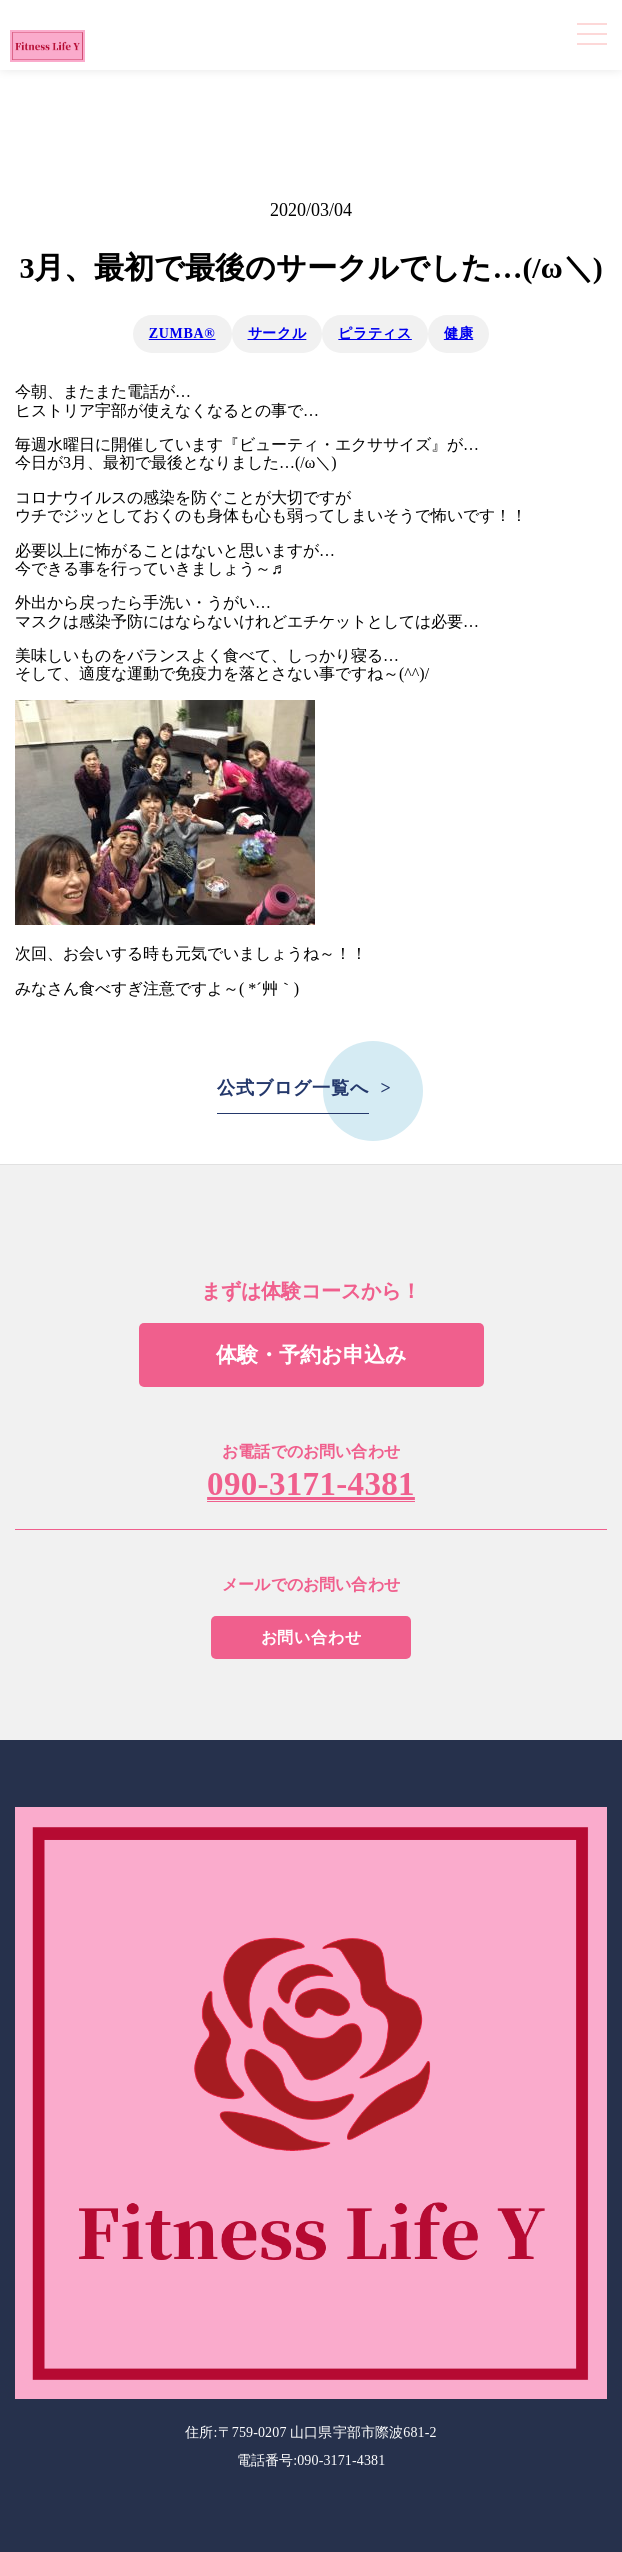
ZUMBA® (182, 333)
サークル (277, 333)
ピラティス (375, 333)
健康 (458, 333)
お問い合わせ (311, 1637)
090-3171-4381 (311, 1485)
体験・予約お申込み (311, 1355)
